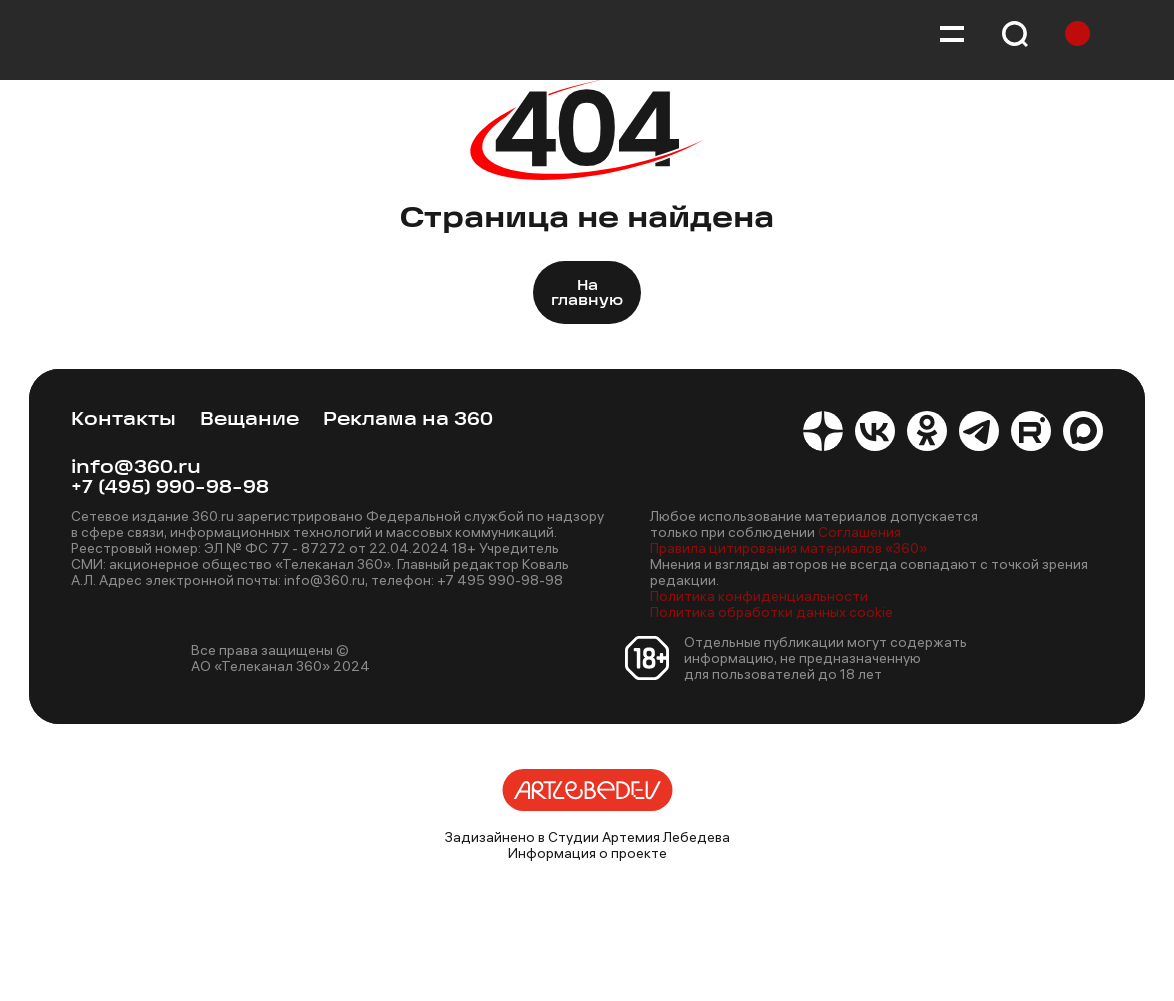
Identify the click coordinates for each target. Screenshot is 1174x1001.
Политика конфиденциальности (759, 596)
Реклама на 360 (408, 420)
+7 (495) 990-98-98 (170, 488)
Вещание (249, 420)
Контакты (123, 420)
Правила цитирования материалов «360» (788, 548)
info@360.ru (136, 468)
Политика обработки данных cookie (771, 612)
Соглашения (859, 532)
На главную (587, 294)
